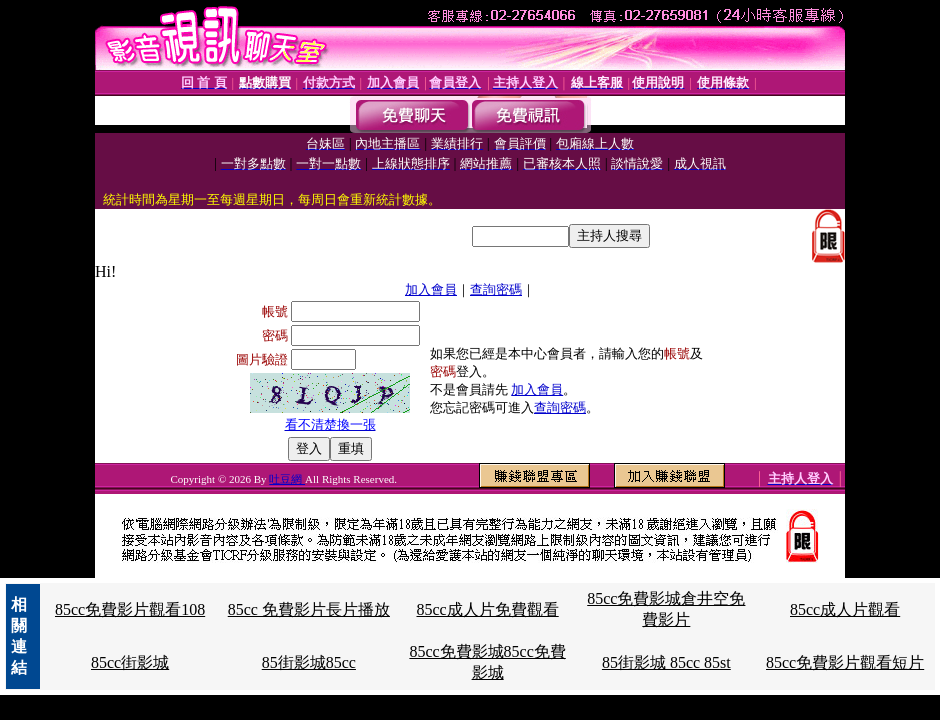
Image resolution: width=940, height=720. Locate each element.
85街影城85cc (309, 662)
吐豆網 (287, 479)
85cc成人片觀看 (845, 609)
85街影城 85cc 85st (666, 662)
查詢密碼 (496, 289)
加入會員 (431, 289)
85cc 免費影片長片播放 (309, 609)
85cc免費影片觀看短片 (845, 662)
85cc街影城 (130, 662)
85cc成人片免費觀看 (487, 609)
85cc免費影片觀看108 (130, 609)
